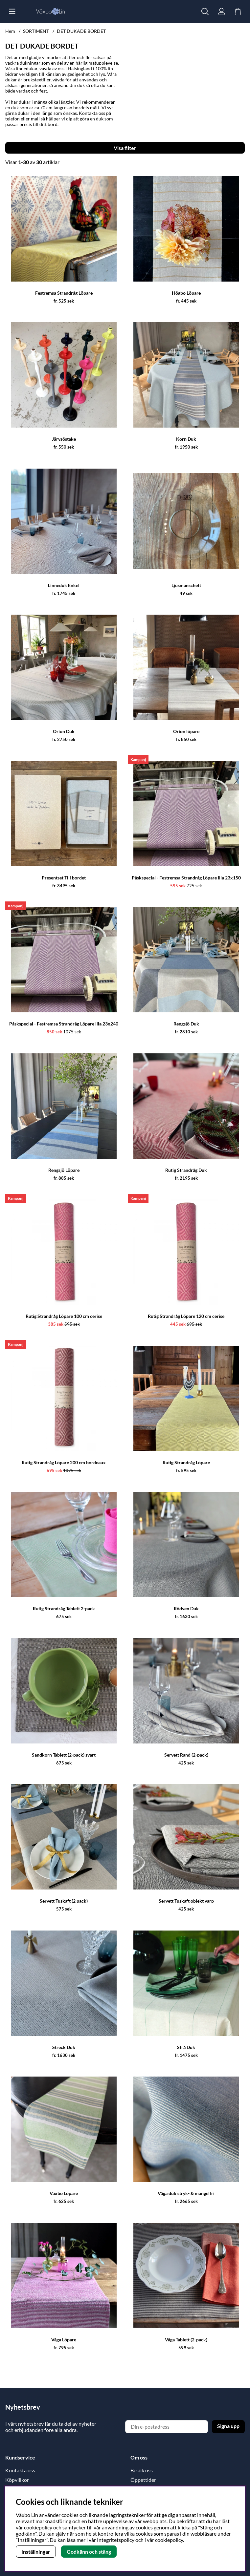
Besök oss (141, 2470)
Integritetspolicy (115, 2540)
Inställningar (35, 2551)
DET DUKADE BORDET (81, 31)
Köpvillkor (17, 2480)
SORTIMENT (36, 31)
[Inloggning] (221, 11)
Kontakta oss (20, 2470)
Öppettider (143, 2480)
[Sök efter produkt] (205, 11)
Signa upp (228, 2426)
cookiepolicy (169, 2540)
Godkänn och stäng (89, 2551)
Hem (10, 31)
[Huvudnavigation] (12, 11)
